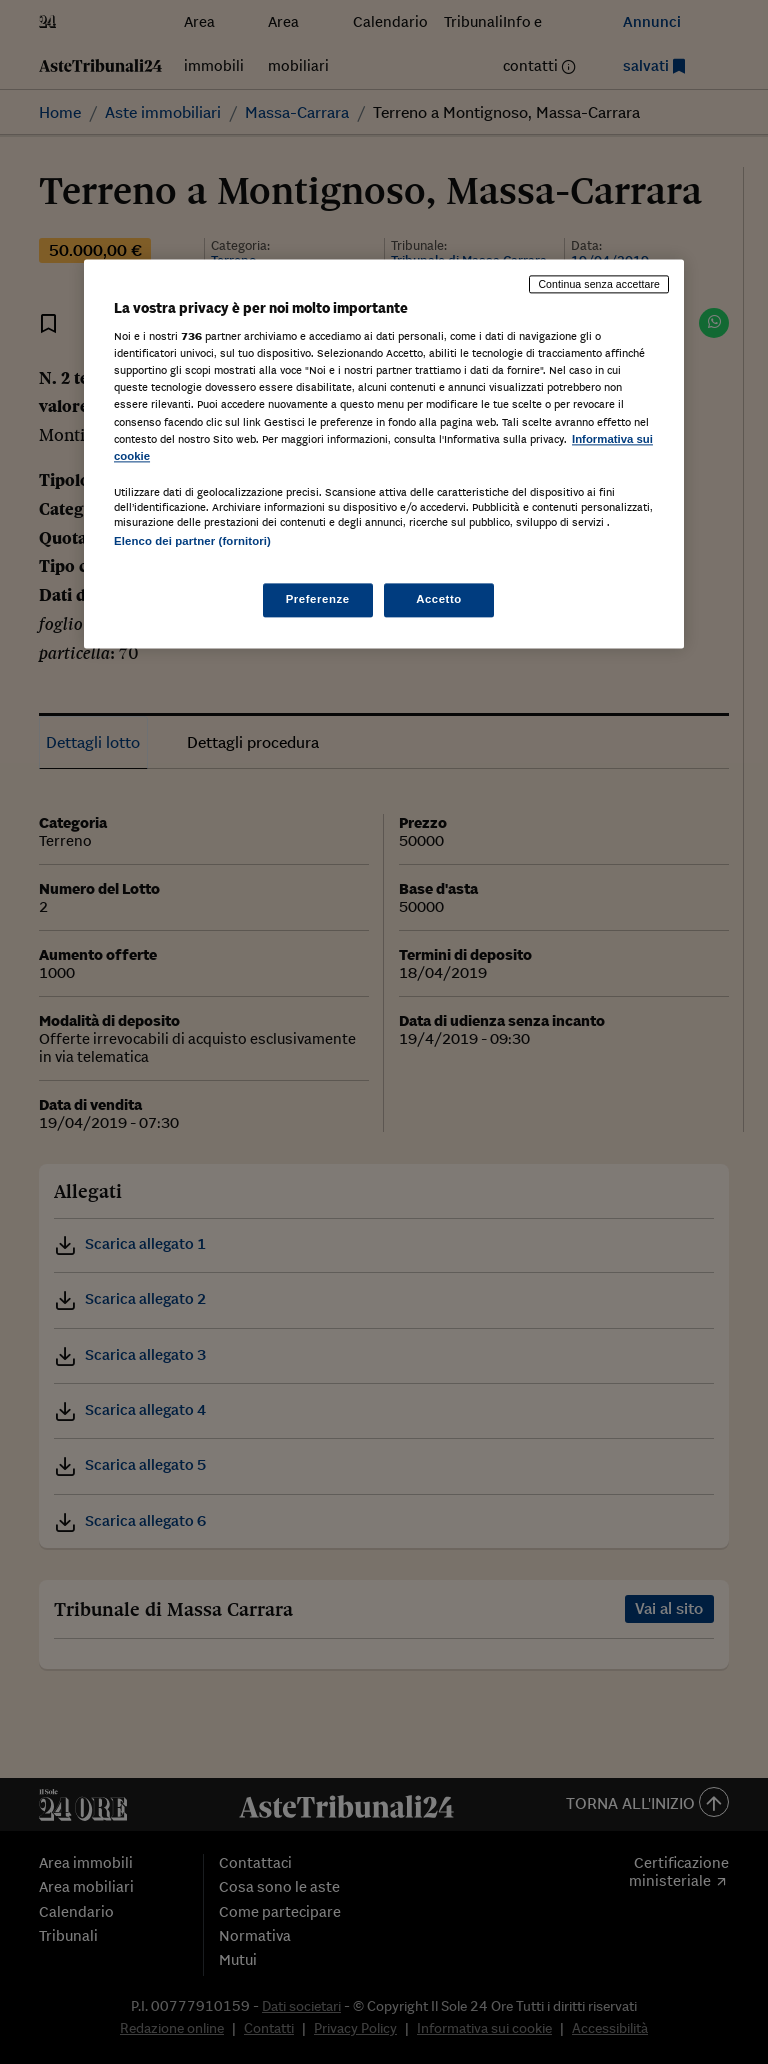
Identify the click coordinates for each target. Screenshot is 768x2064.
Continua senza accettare (599, 284)
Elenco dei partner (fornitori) (192, 541)
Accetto (439, 599)
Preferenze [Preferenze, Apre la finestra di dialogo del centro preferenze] (318, 599)
